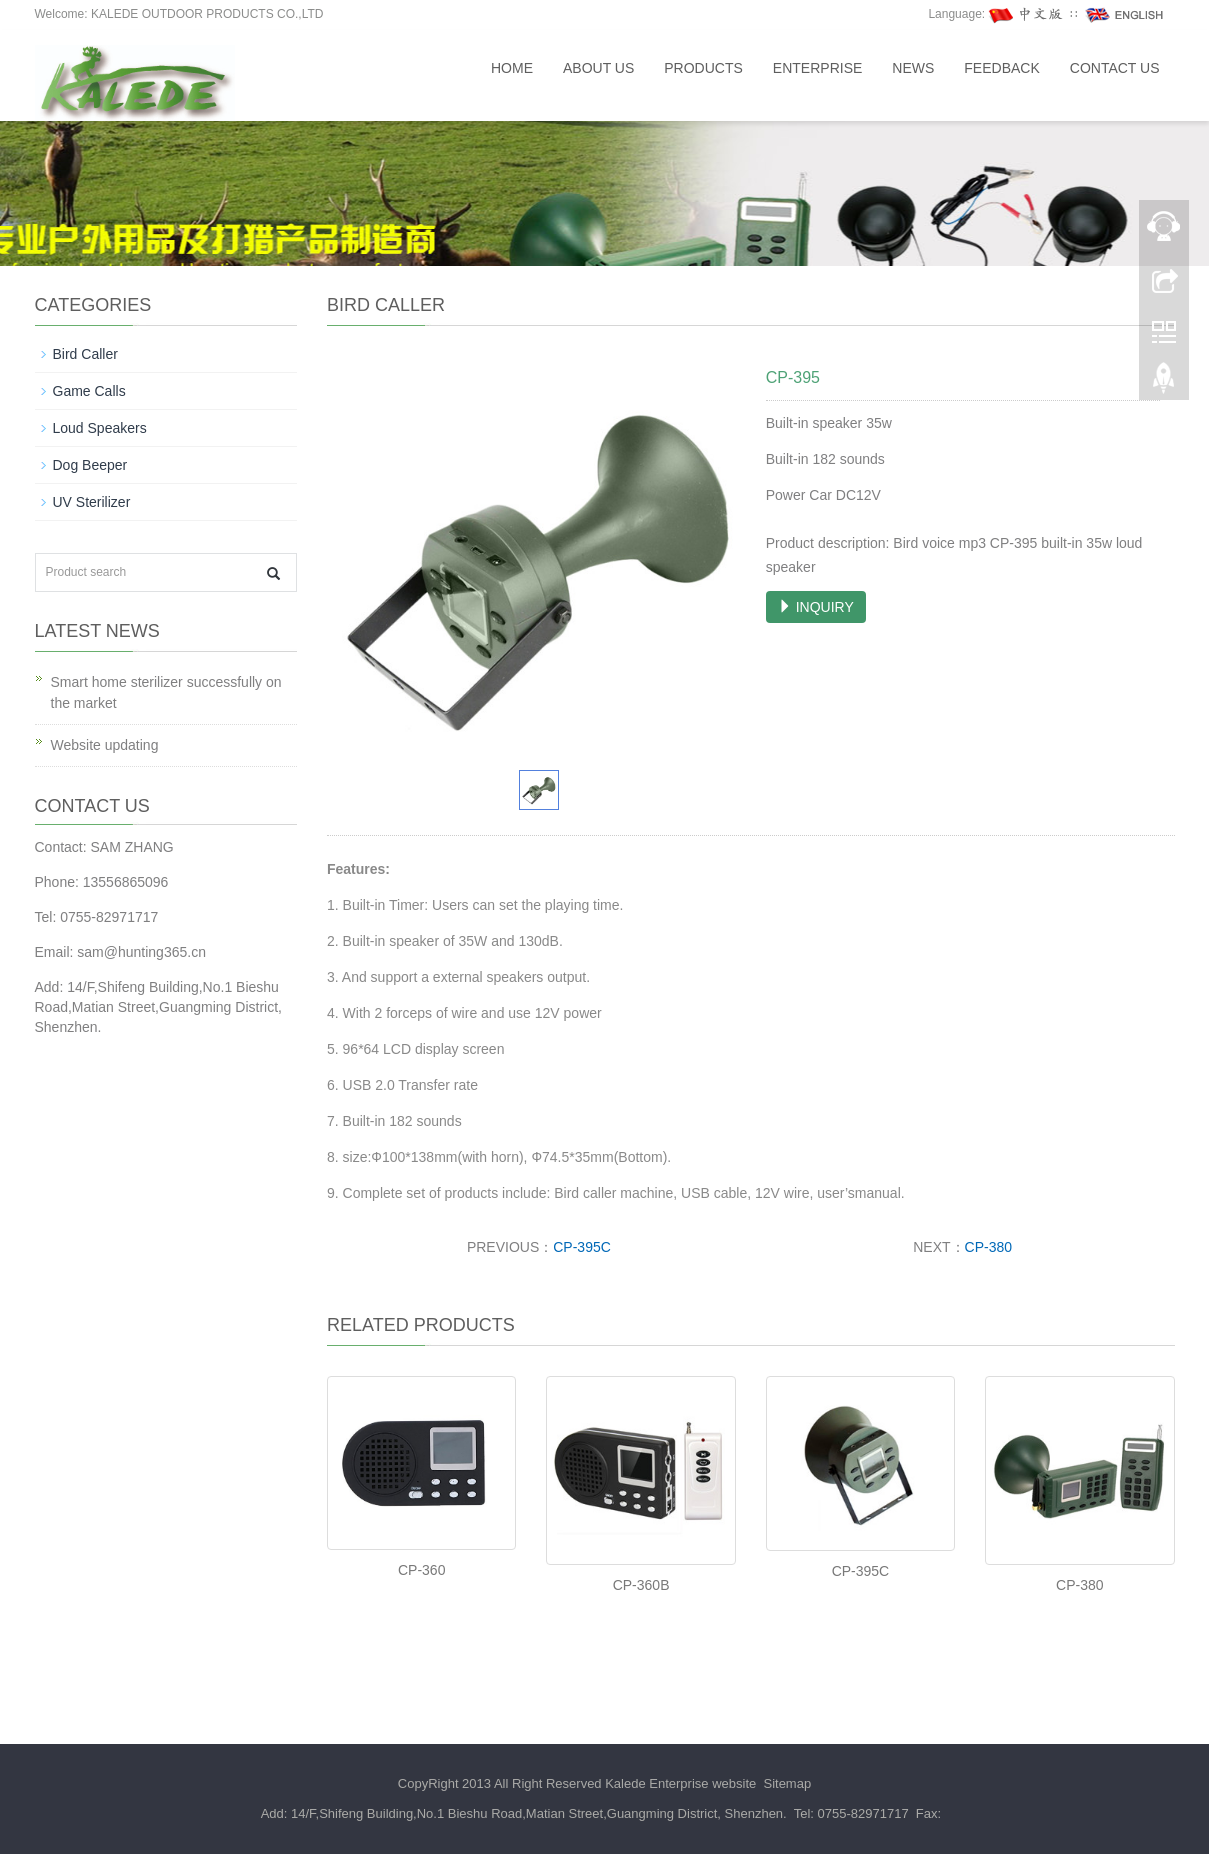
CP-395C (582, 1247)
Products (703, 68)
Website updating (105, 745)
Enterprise (817, 68)
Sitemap (787, 1783)
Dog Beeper (90, 465)
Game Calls (89, 391)
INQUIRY (816, 607)
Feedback (1001, 68)
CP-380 (988, 1247)
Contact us (1115, 68)
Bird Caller (85, 354)
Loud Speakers (100, 428)
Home (512, 68)
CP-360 (421, 1570)
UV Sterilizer (92, 502)
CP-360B (641, 1585)
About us (598, 68)
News (913, 68)
